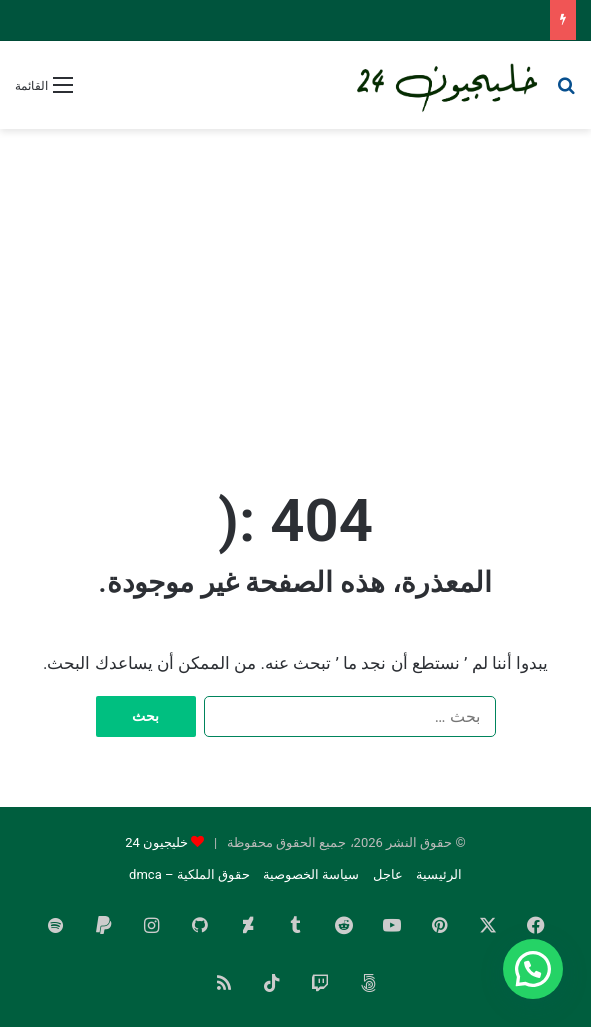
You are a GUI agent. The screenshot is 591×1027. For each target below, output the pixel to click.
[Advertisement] (295, 289)
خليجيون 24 (156, 842)
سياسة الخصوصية (311, 874)
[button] (533, 969)
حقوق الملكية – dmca (189, 874)
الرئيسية (439, 874)
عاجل (388, 874)
